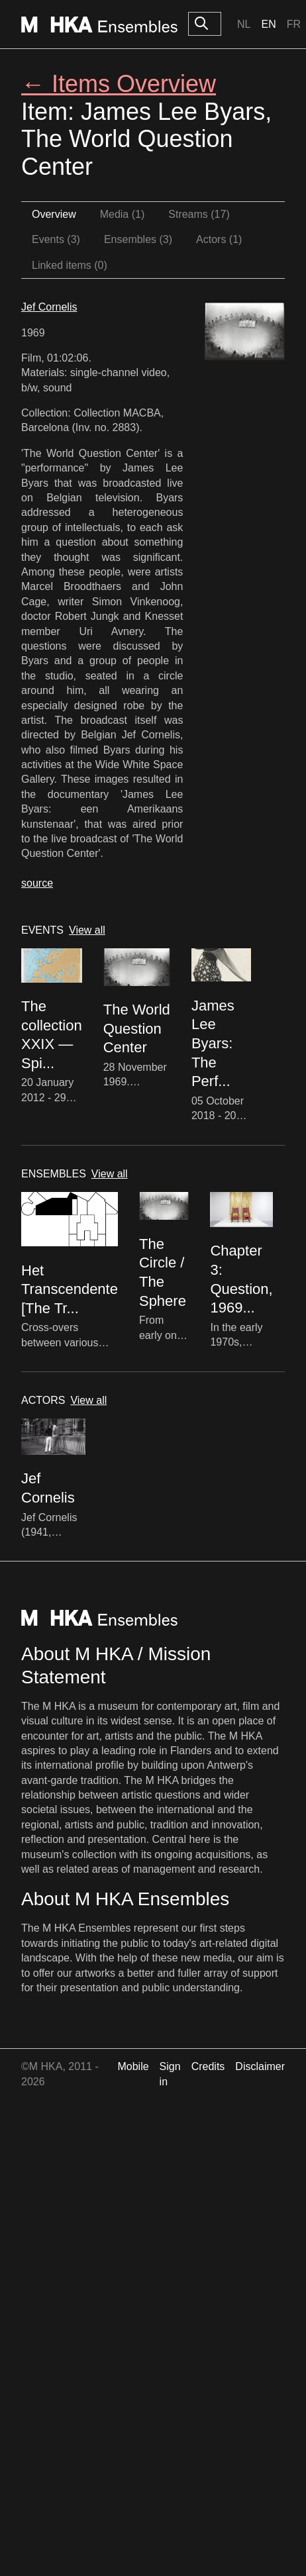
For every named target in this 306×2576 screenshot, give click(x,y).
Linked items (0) (69, 265)
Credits (208, 2066)
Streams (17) (198, 214)
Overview (54, 214)
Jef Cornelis (49, 307)
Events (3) (56, 239)
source (37, 883)
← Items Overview (118, 83)
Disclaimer (260, 2066)
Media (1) (122, 214)
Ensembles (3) (138, 239)
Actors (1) (219, 239)
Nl (243, 24)
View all (87, 930)
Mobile (132, 2066)
